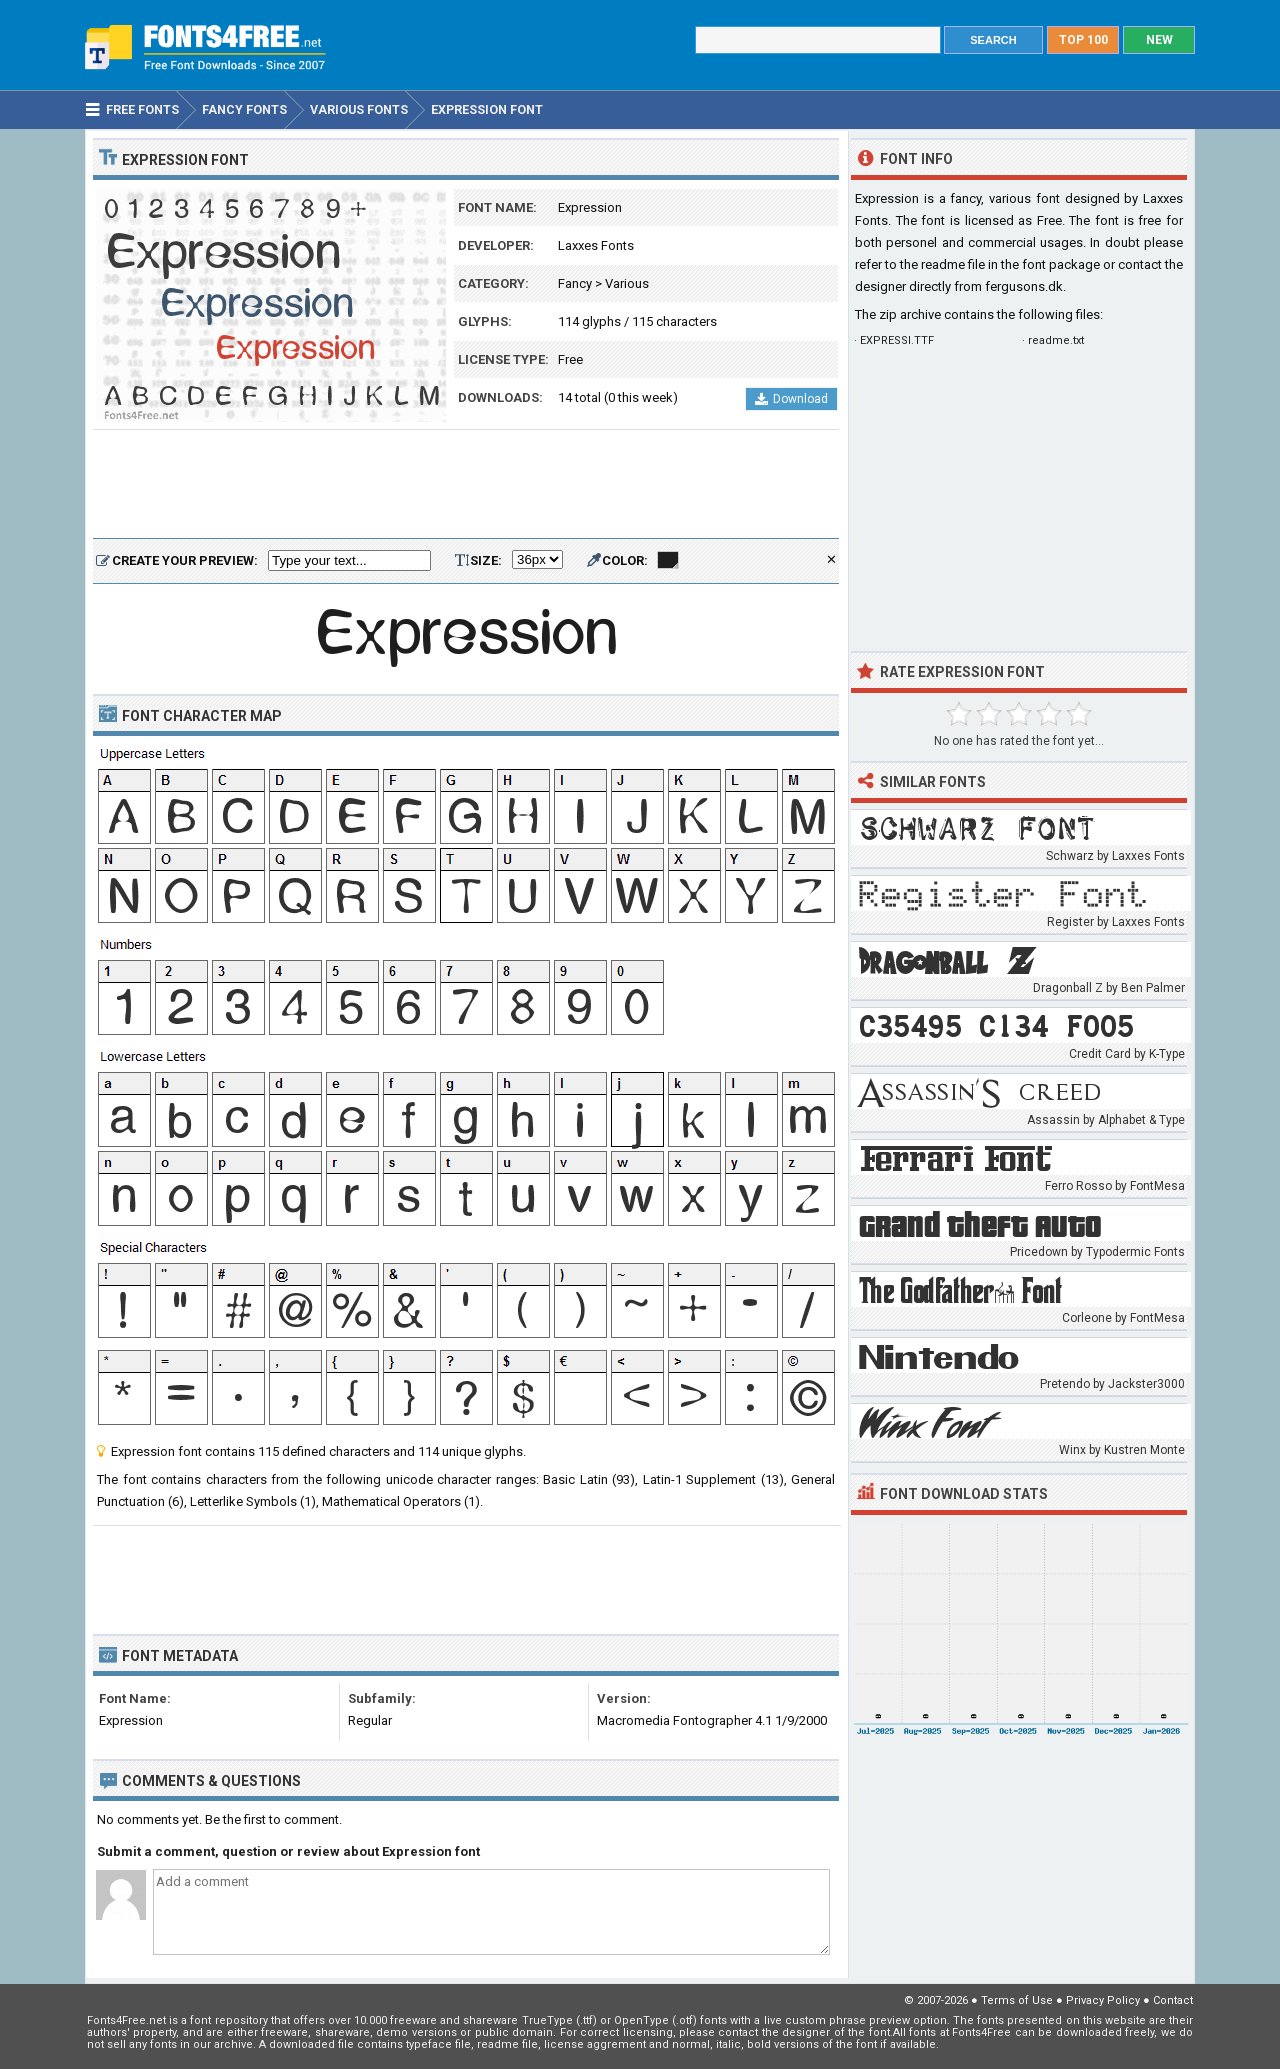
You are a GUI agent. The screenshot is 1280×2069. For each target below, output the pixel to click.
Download (791, 399)
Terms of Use (1017, 2000)
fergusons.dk (1024, 286)
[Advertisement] (466, 485)
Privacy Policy (1103, 2000)
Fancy (575, 283)
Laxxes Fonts (596, 245)
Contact (1173, 2000)
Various (627, 283)
